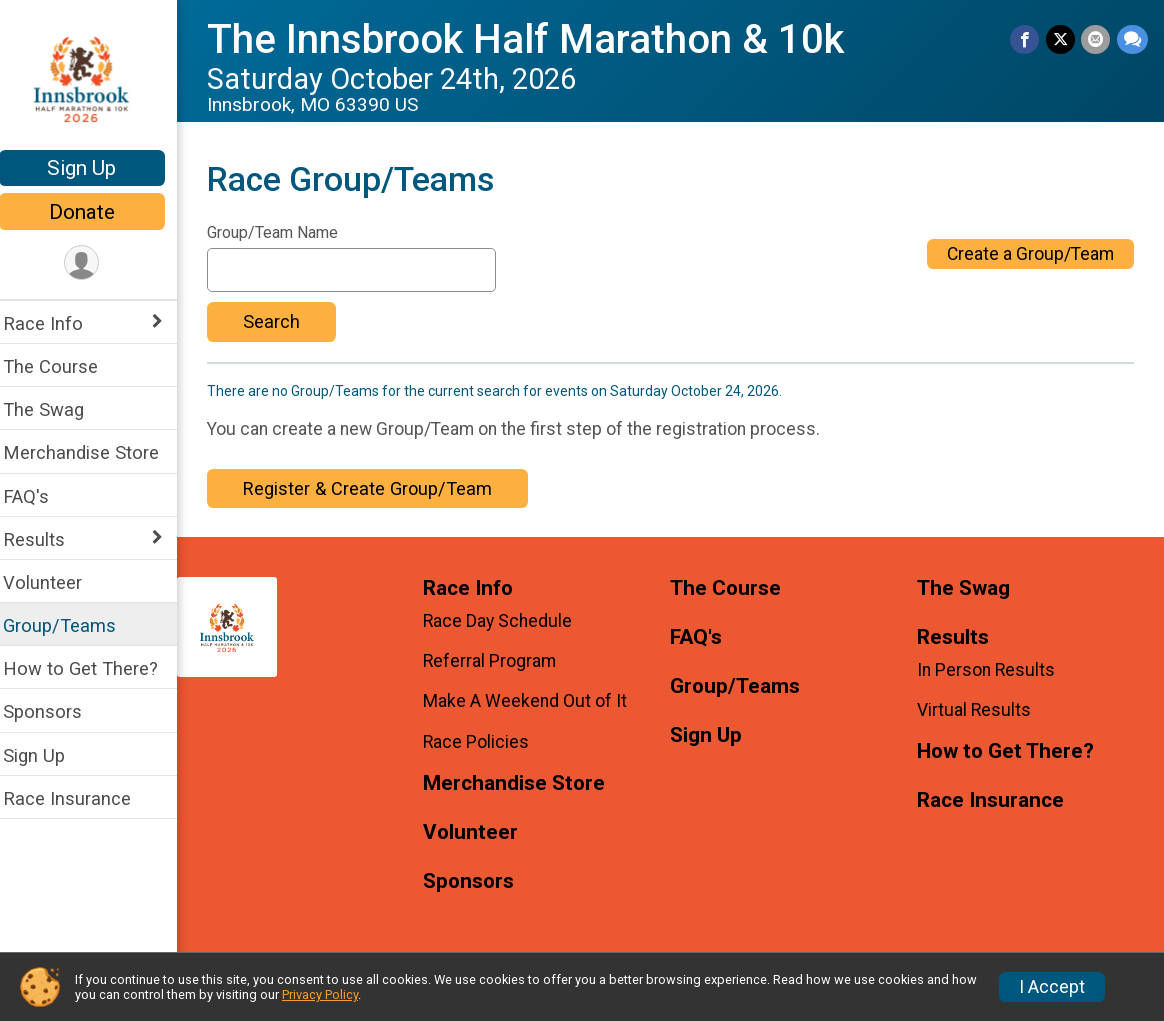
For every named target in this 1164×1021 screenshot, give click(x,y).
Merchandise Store (94, 452)
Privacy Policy (320, 994)
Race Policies (487, 742)
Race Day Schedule (508, 621)
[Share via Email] (1096, 39)
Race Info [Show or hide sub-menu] (56, 323)
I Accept (1052, 987)
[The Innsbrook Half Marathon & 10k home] (95, 77)
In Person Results (990, 670)
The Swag (56, 409)
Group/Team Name (285, 233)
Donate (95, 212)
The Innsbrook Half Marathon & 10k (538, 39)
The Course (63, 366)
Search (284, 321)
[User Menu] (95, 263)
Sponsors (55, 711)
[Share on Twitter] (1061, 39)
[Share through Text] (1132, 39)
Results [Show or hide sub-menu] (47, 539)
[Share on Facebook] (1026, 39)
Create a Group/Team (1030, 254)
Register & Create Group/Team (380, 488)
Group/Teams (72, 625)
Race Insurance (80, 798)
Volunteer (55, 582)
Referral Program (500, 661)
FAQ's (39, 496)
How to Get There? (93, 668)
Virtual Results (978, 710)
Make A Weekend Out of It (536, 701)
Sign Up (95, 168)
